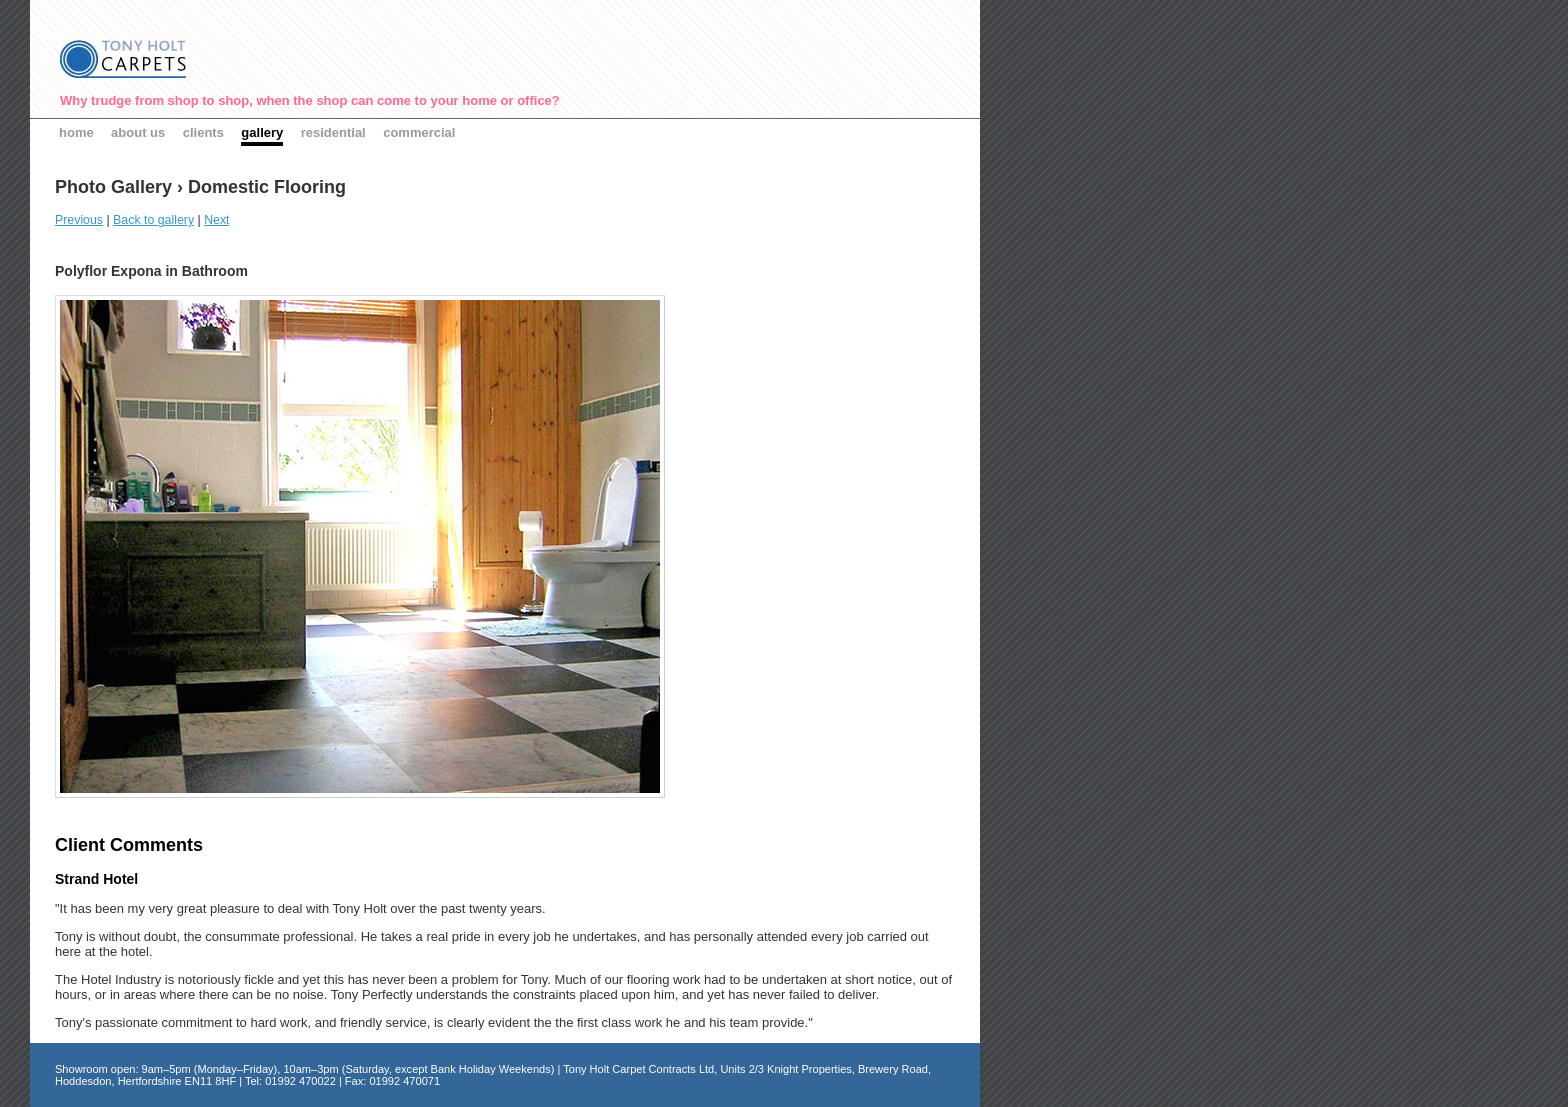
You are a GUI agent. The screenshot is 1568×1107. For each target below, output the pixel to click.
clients (203, 132)
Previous (79, 220)
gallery (262, 132)
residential (333, 132)
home (76, 132)
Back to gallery (153, 220)
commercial (419, 132)
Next (216, 220)
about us (138, 132)
